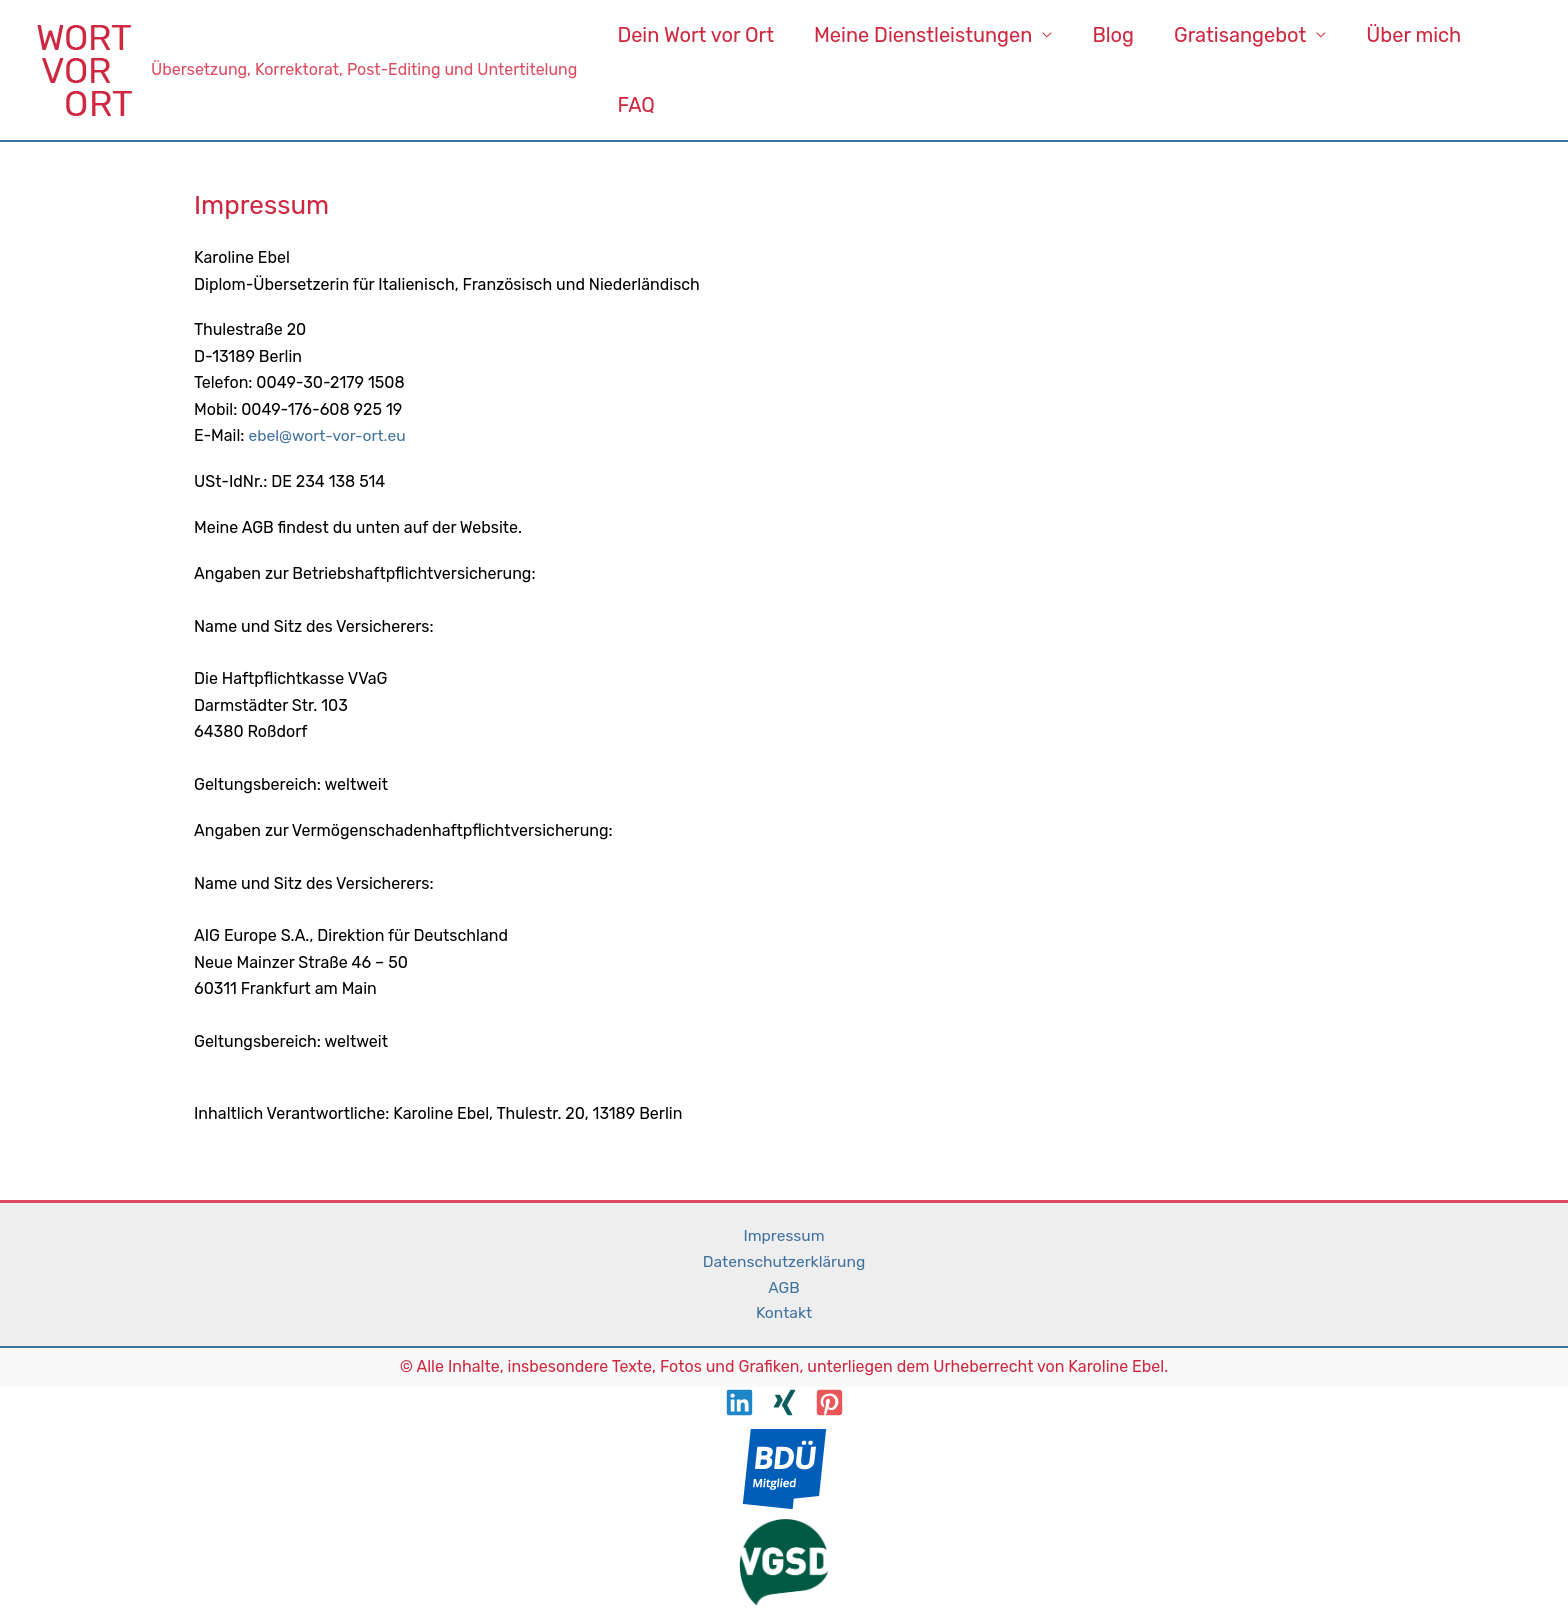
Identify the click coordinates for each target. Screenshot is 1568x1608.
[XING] (784, 1404)
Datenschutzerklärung (784, 1261)
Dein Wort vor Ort (695, 35)
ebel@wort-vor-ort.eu (328, 435)
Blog (1113, 35)
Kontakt (784, 1314)
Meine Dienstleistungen (923, 35)
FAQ (636, 105)
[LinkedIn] (739, 1404)
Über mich (1413, 35)
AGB (784, 1288)
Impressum (783, 1235)
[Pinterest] (829, 1404)
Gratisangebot (1240, 35)
